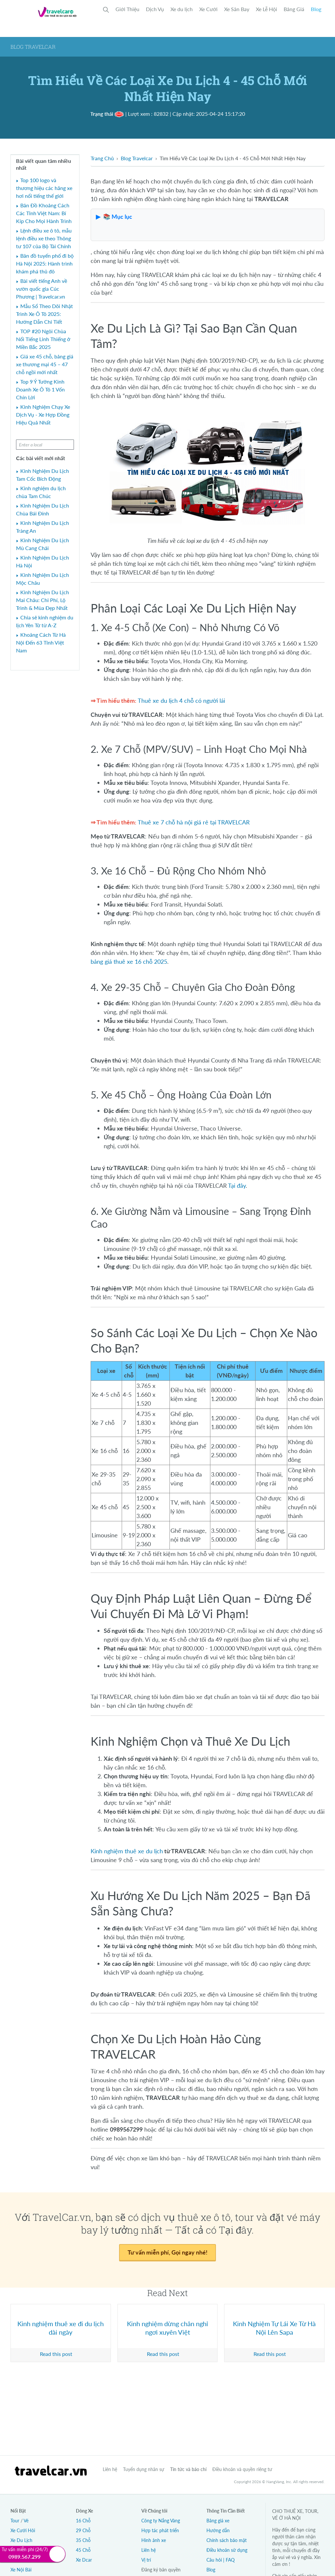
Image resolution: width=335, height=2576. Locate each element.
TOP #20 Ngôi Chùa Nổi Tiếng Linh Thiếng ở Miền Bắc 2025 (43, 339)
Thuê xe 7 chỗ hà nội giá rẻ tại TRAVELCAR (194, 822)
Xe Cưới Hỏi (22, 2530)
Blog (316, 9)
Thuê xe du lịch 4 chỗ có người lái (181, 700)
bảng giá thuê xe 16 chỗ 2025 (129, 961)
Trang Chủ (102, 158)
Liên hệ (110, 2469)
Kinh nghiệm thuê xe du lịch (127, 1851)
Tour (14, 2520)
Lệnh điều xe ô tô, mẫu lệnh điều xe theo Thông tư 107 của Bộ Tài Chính (44, 238)
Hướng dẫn (218, 2530)
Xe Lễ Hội (266, 9)
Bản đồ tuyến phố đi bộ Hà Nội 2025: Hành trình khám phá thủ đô (45, 263)
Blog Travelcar (137, 158)
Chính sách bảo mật (226, 2540)
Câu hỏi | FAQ (220, 2560)
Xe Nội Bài (20, 2569)
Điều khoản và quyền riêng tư (242, 2469)
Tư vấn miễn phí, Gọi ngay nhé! (167, 2252)
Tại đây (237, 1185)
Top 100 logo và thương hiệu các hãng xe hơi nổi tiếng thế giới (44, 188)
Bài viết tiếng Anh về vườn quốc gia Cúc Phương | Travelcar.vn (41, 289)
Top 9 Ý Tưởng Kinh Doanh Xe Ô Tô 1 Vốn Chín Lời (40, 389)
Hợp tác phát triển (160, 2530)
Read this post (56, 2354)
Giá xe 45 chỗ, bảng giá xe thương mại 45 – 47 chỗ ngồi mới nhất (44, 364)
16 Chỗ (83, 2520)
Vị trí (146, 2560)
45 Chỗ (83, 2550)
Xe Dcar (84, 2560)
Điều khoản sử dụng (226, 2550)
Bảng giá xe (217, 2520)
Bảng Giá (294, 9)
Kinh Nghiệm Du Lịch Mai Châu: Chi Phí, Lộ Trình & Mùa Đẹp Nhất (42, 600)
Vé (26, 2520)
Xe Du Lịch (21, 2540)
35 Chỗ (83, 2540)
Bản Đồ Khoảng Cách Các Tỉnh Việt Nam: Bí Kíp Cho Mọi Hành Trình (44, 213)
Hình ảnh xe (153, 2540)
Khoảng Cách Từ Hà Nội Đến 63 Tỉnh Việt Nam (41, 642)
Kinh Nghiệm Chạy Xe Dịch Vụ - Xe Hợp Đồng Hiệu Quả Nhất (43, 414)
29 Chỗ (83, 2530)
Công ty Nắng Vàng (160, 2520)
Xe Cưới (208, 9)
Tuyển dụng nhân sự (143, 2469)
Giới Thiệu (127, 9)
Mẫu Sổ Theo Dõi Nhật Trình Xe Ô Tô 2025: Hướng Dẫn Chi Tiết (44, 314)
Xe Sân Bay (236, 9)
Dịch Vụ (155, 9)
